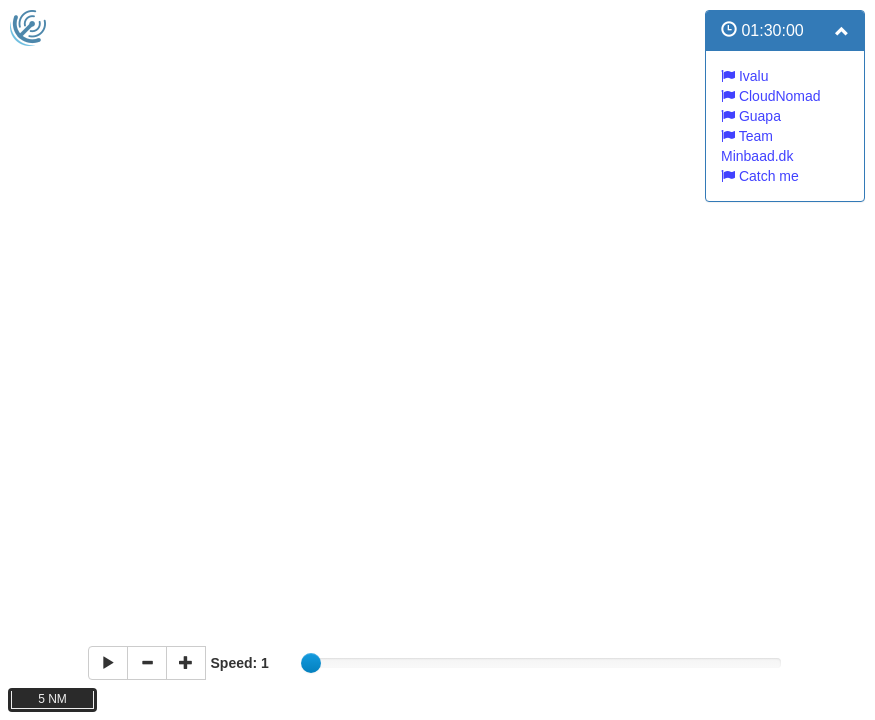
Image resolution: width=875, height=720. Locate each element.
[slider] (311, 663)
